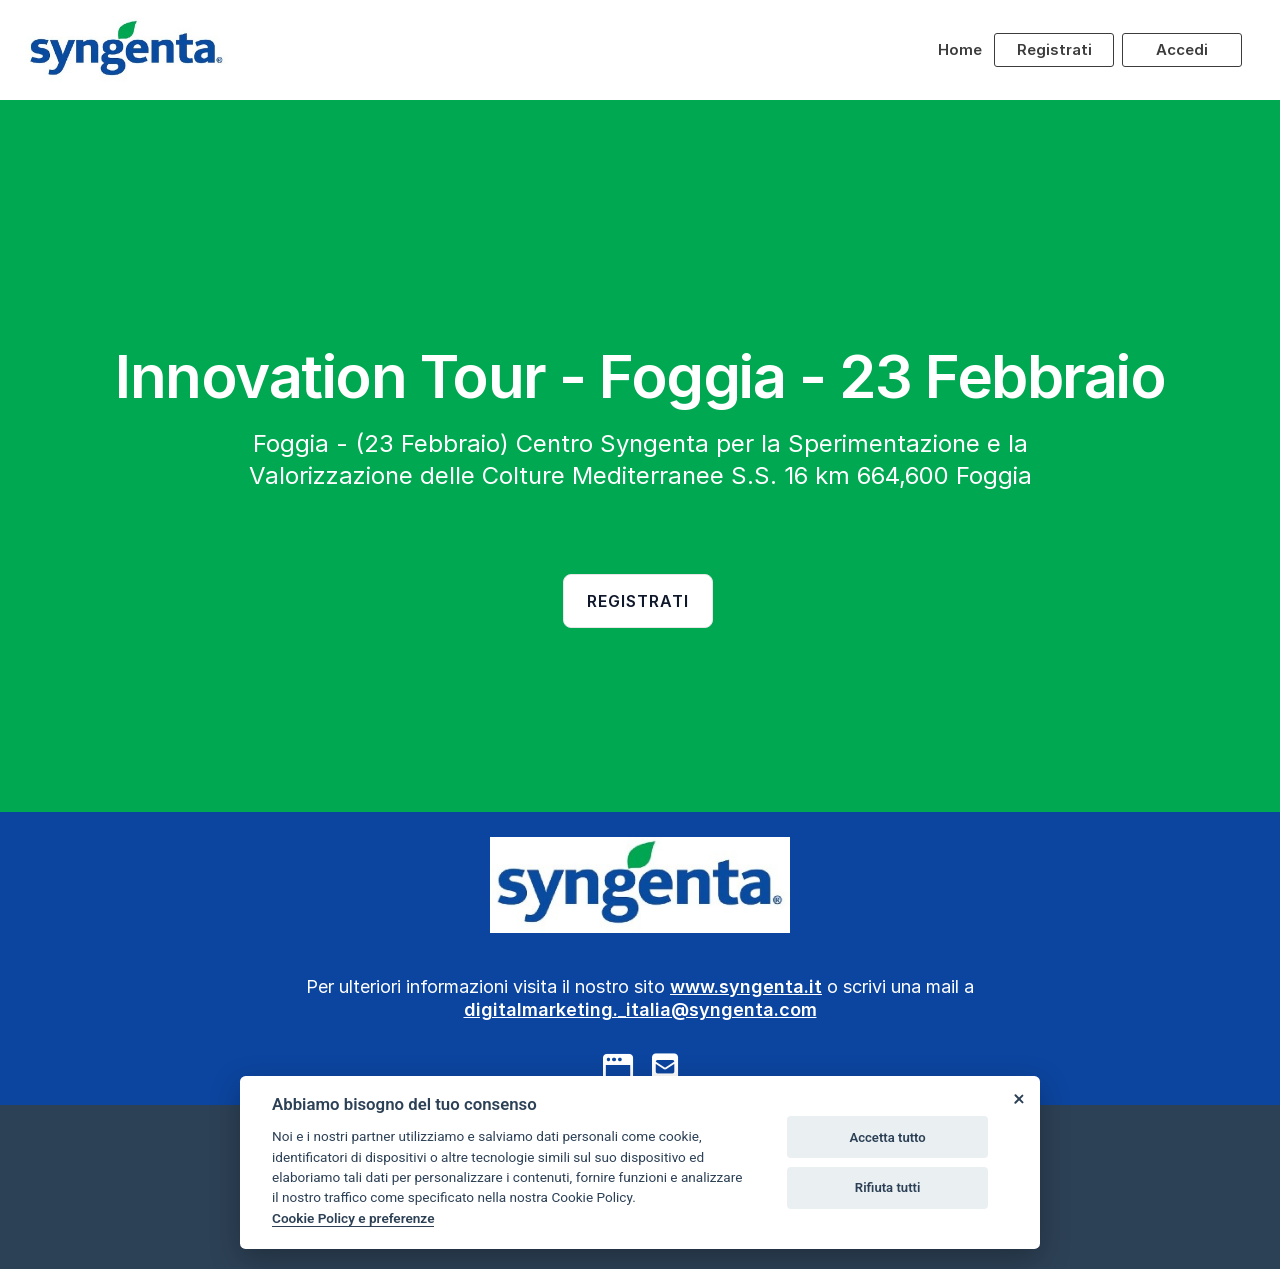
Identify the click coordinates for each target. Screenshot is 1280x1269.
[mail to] (665, 1067)
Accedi (1182, 49)
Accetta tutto (887, 1137)
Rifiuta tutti (888, 1187)
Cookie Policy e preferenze (353, 1218)
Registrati (1054, 49)
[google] (618, 1067)
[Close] (1018, 1098)
